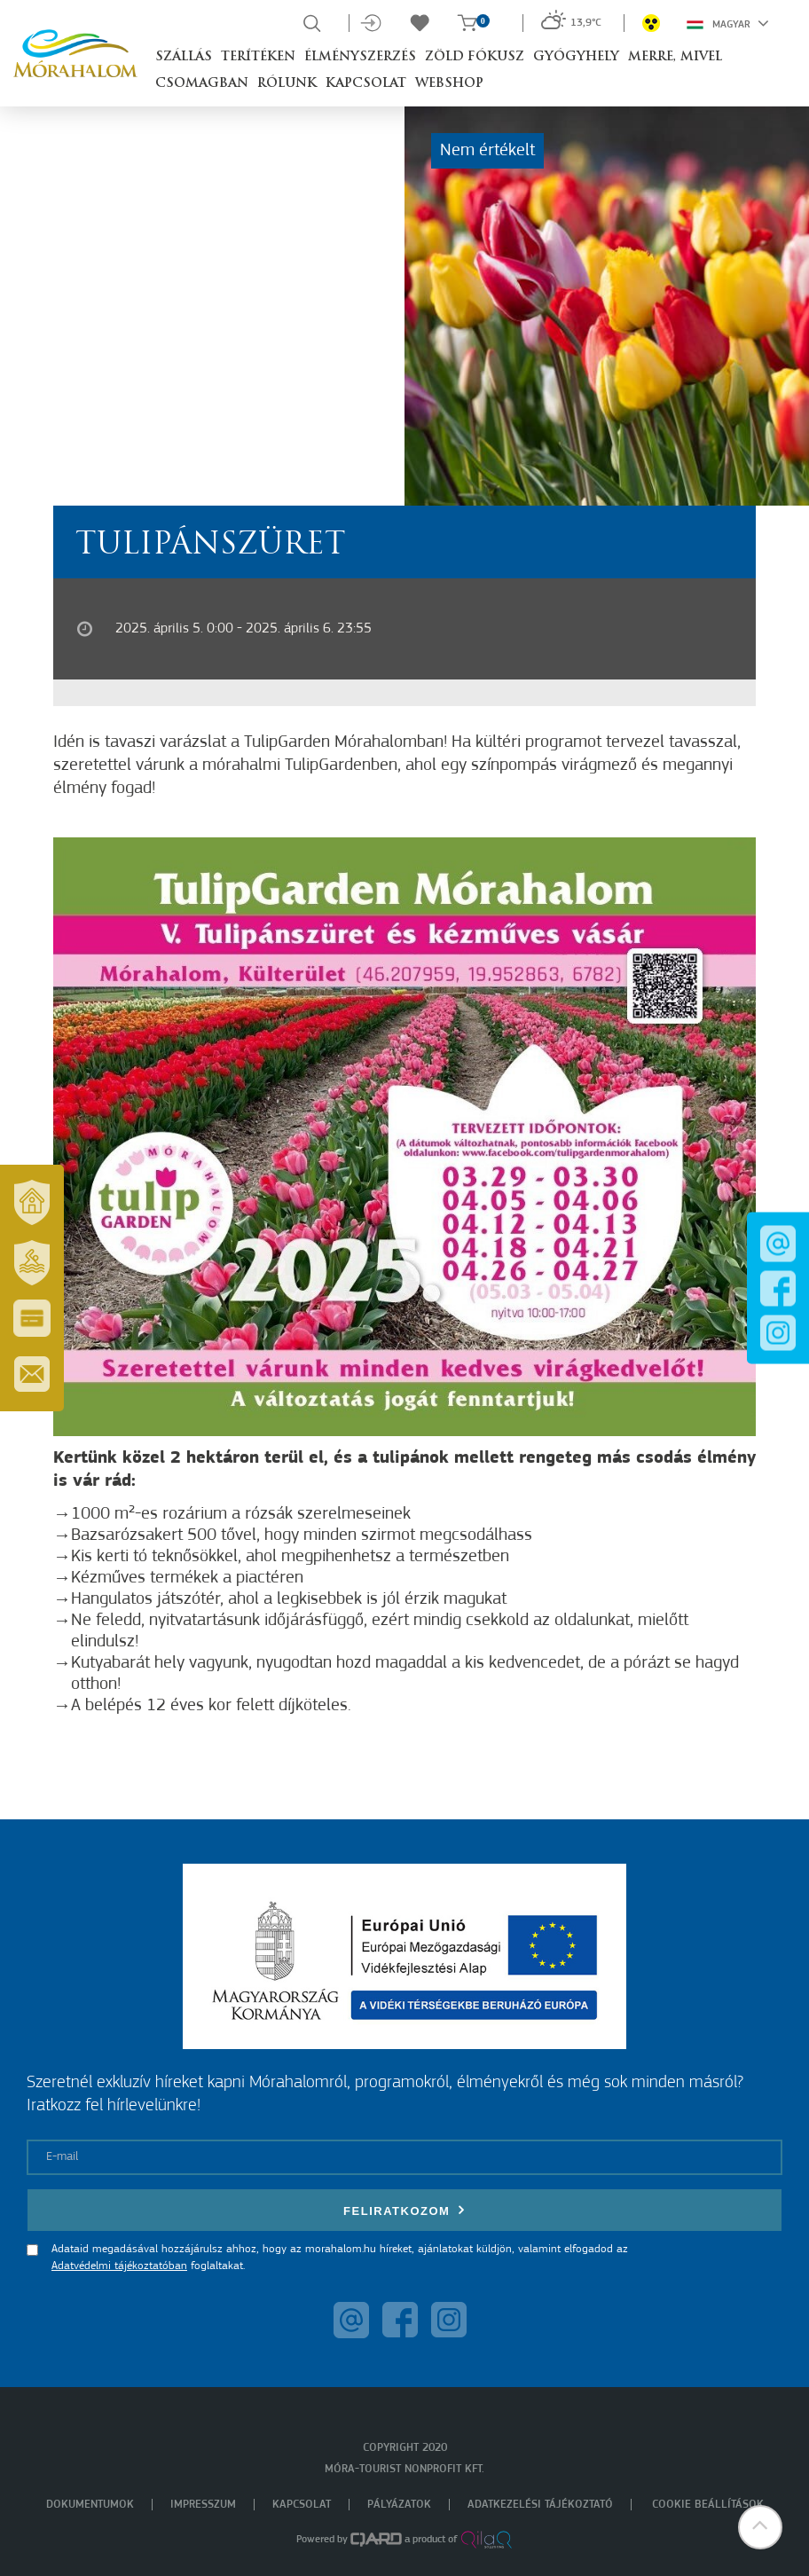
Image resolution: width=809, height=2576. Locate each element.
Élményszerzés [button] (360, 57)
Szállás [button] (183, 57)
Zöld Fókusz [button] (474, 57)
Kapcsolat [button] (366, 83)
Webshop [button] (449, 83)
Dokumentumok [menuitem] (90, 2504)
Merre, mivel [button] (675, 57)
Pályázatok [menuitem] (399, 2504)
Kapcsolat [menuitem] (301, 2504)
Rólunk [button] (287, 83)
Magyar (728, 23)
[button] (760, 2527)
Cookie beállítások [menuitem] (708, 2504)
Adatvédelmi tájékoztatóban (119, 2266)
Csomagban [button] (201, 83)
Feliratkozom (404, 2210)
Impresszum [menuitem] (203, 2504)
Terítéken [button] (258, 57)
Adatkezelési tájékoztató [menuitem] (540, 2504)
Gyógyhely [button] (576, 57)
